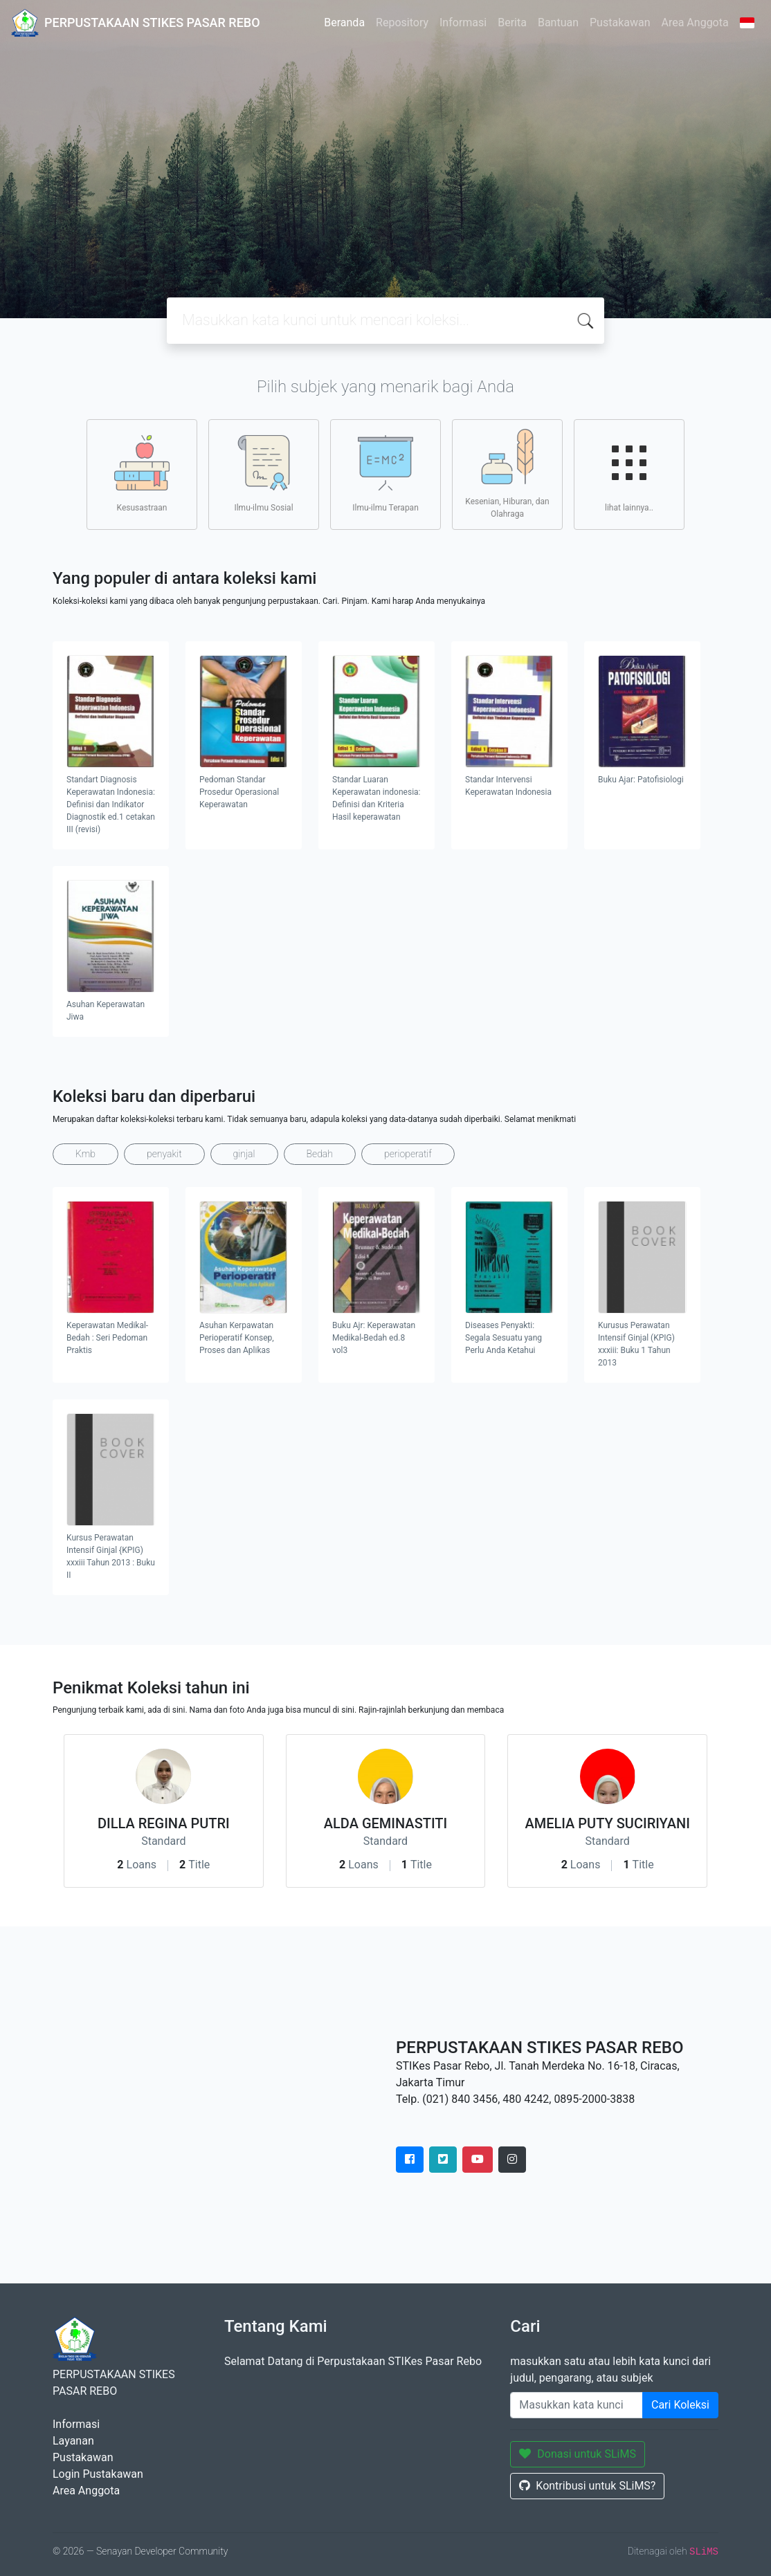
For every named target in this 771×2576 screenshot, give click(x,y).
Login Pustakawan (98, 2474)
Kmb (85, 1153)
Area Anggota (695, 22)
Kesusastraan (142, 474)
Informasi (463, 22)
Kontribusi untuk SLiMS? (587, 2485)
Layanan (73, 2440)
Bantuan (558, 22)
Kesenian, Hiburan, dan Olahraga (507, 474)
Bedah (320, 1153)
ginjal (244, 1153)
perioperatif (408, 1153)
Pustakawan (620, 22)
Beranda (344, 22)
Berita (512, 22)
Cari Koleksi (680, 2404)
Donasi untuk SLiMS (577, 2453)
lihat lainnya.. (629, 474)
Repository (402, 22)
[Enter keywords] (576, 2405)
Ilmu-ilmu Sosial (263, 474)
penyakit (164, 1153)
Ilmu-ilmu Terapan (385, 474)
